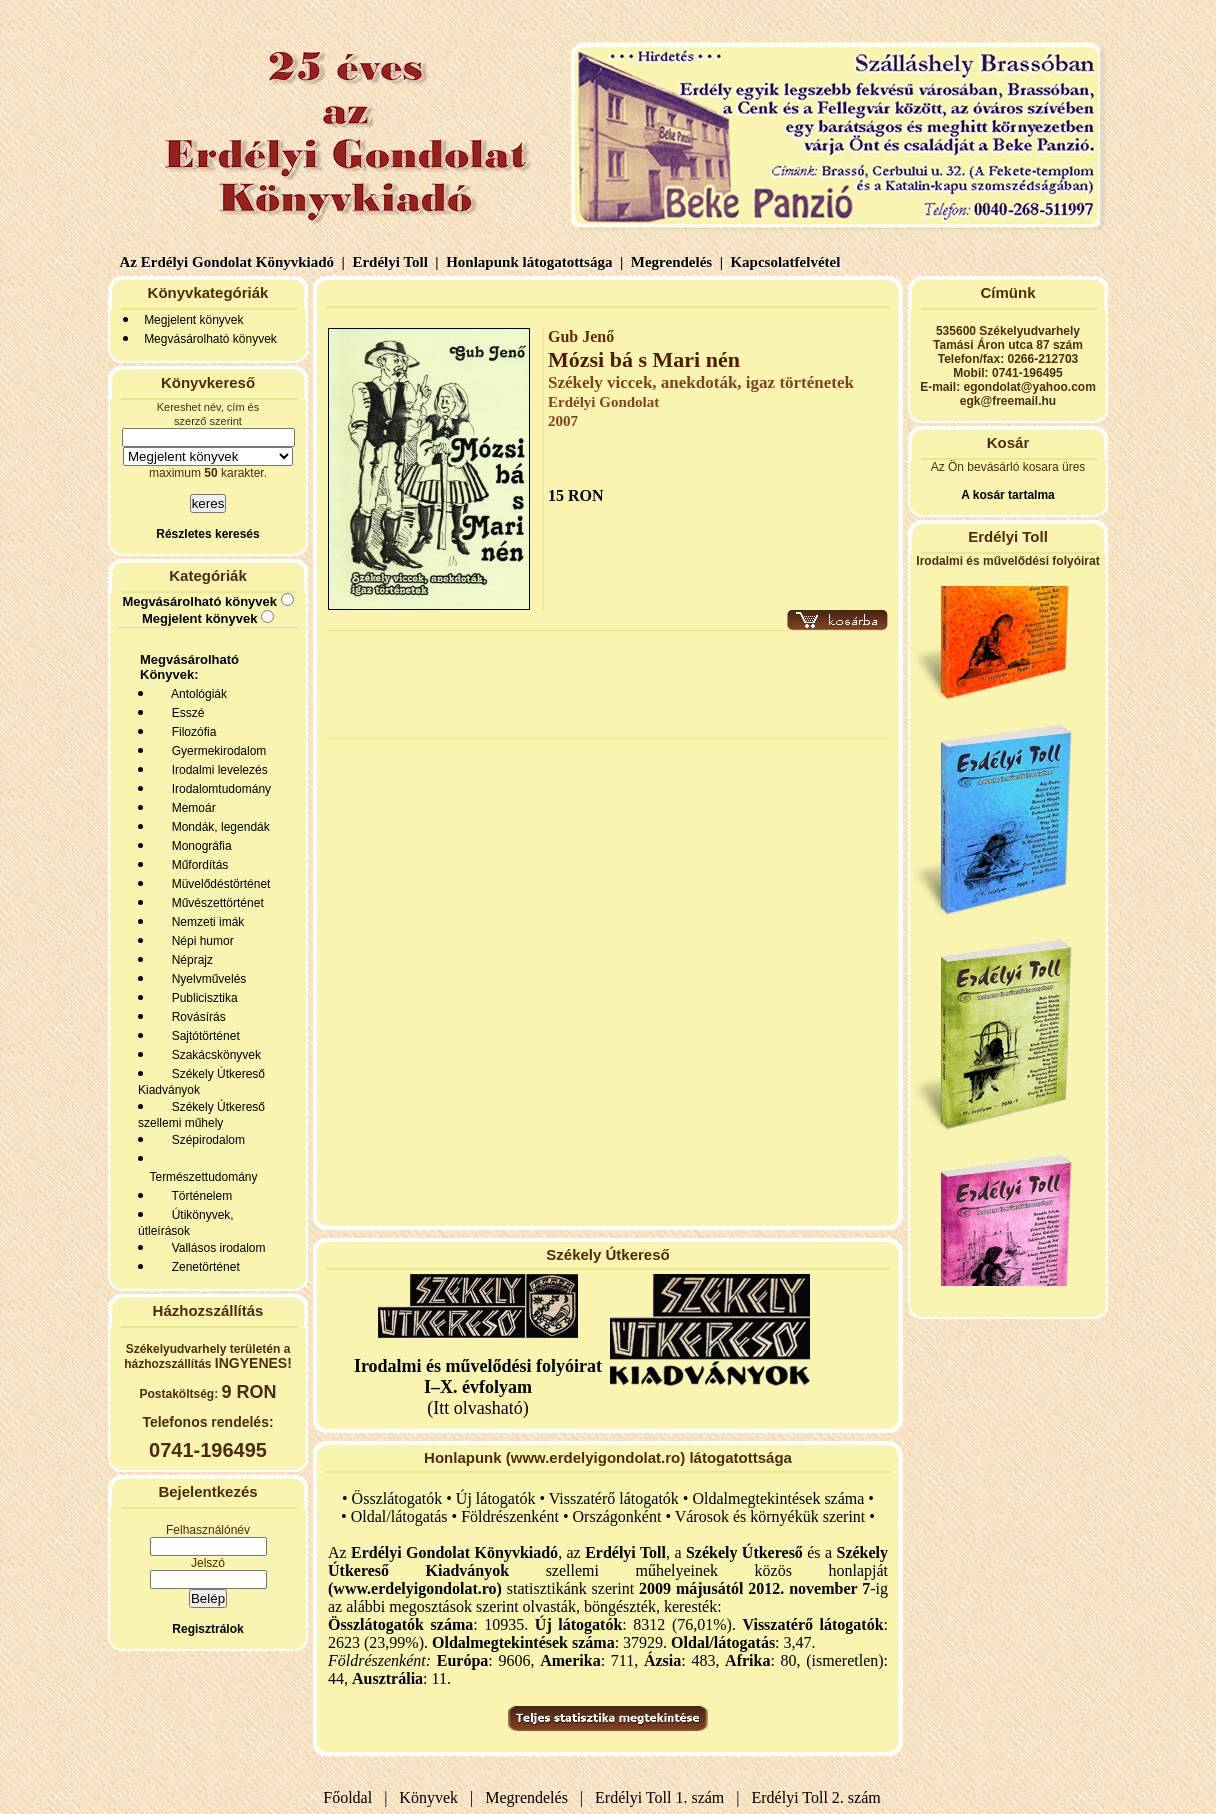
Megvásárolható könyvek (210, 339)
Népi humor (199, 941)
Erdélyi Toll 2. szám (818, 1797)
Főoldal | (355, 1797)
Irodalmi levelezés (216, 770)
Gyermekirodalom (215, 751)
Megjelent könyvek (193, 320)
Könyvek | (432, 1797)
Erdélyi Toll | (394, 262)
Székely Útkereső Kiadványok (201, 1082)
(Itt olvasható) (478, 1387)
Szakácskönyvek (213, 1055)
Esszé (184, 713)
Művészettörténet (214, 903)
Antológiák (196, 694)
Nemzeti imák (204, 922)
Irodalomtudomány (218, 789)
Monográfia (198, 846)
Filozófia (190, 732)
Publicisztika (201, 998)
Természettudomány (200, 1177)
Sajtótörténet (202, 1036)
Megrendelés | (675, 262)
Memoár (190, 808)
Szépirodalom (205, 1140)
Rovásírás (195, 1017)
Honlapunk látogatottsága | (532, 262)
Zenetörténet (202, 1267)
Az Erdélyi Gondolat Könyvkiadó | (232, 262)
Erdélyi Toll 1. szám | (663, 1797)
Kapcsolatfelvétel (787, 262)
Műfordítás (196, 865)
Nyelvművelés (205, 979)
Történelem (198, 1196)
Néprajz (189, 960)
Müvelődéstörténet (217, 884)
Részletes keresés (207, 534)
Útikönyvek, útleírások (186, 1223)
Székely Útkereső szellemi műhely (201, 1115)
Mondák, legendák (217, 827)
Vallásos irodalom (215, 1248)
